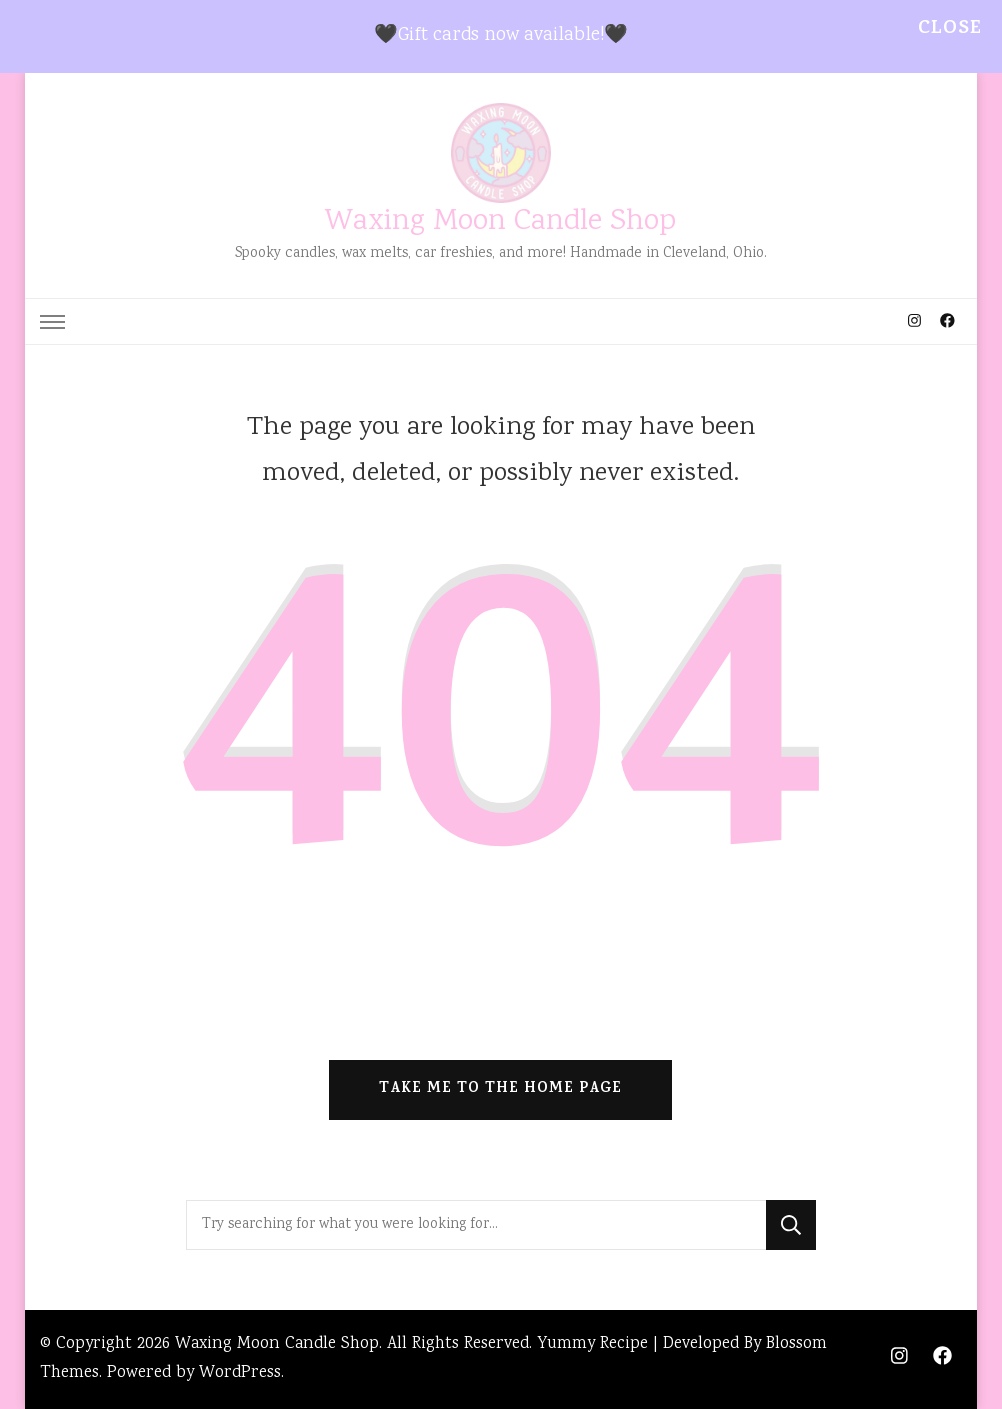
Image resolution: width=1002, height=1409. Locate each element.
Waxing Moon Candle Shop (500, 222)
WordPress (240, 1373)
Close (950, 29)
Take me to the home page (500, 1089)
